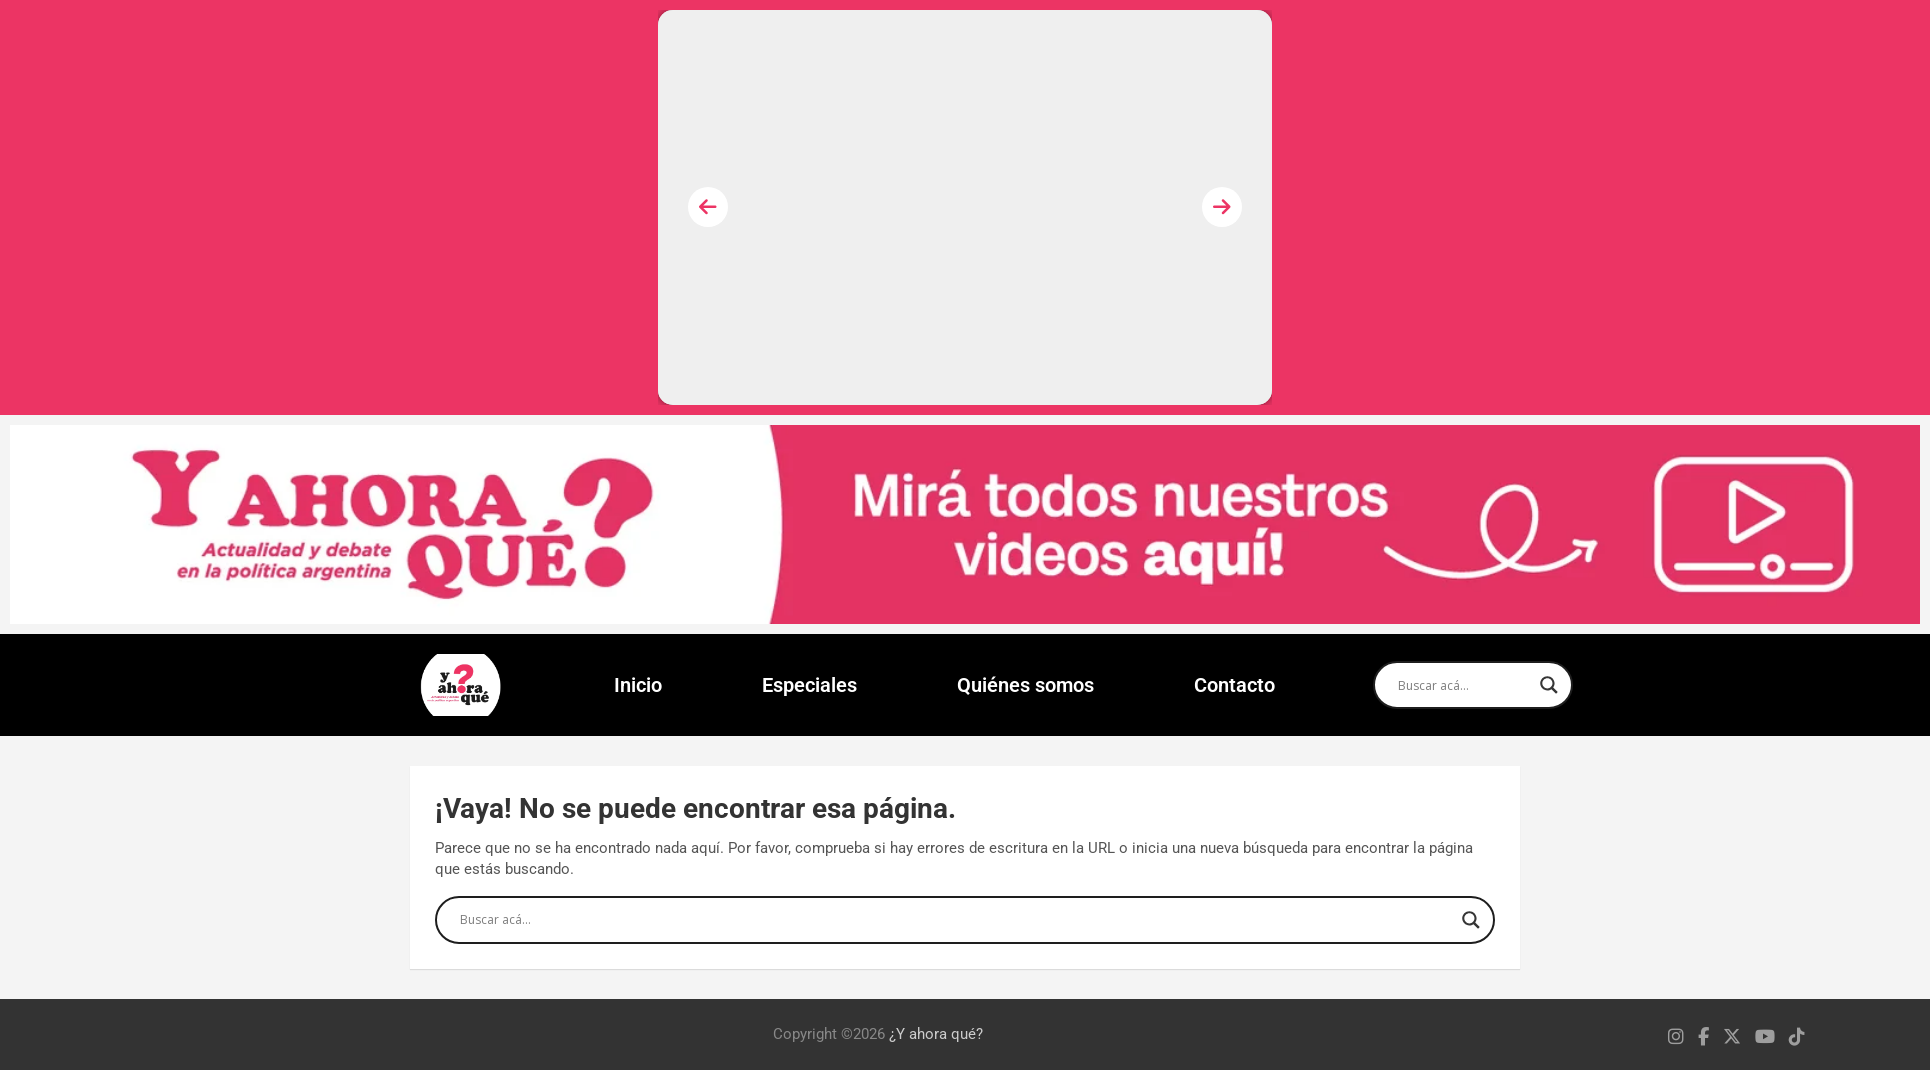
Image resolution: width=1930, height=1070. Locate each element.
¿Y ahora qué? (936, 1034)
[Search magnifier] (1549, 685)
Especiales (809, 685)
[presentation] (708, 207)
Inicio (638, 685)
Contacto (1234, 685)
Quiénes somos (1025, 685)
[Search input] (1464, 685)
